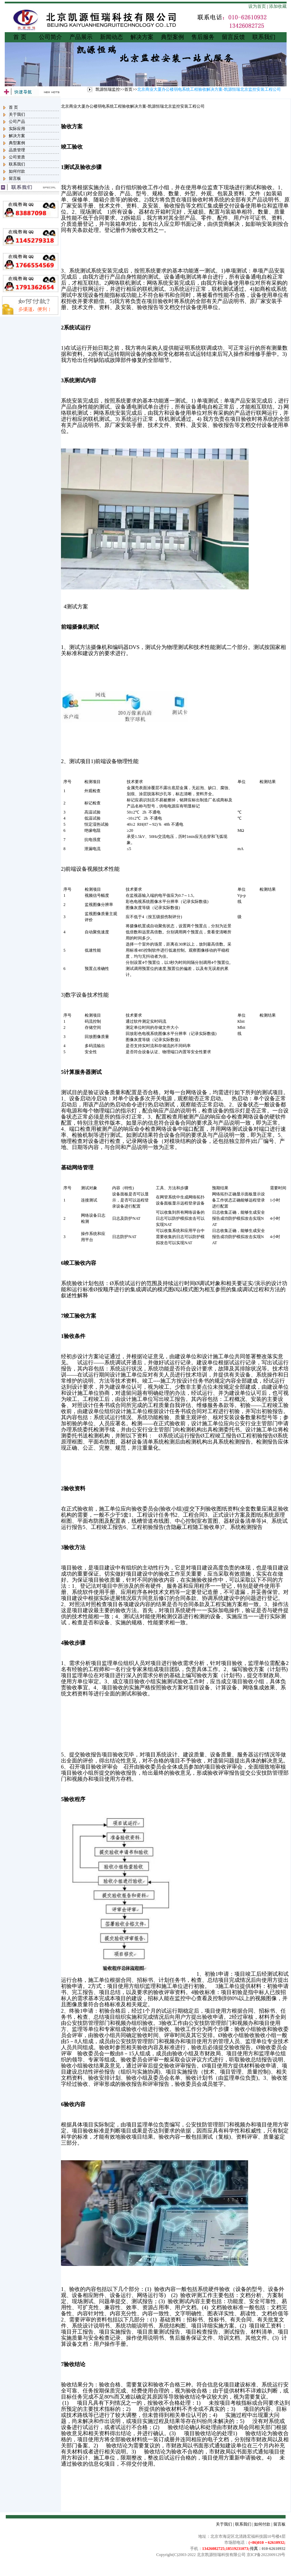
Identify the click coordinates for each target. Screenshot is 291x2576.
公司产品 (17, 121)
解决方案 (141, 37)
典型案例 (172, 37)
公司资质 (17, 157)
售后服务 (202, 37)
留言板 (15, 178)
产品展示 (80, 37)
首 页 (19, 37)
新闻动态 (111, 37)
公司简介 (50, 37)
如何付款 (17, 171)
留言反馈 (233, 37)
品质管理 (17, 150)
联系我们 (263, 37)
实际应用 (17, 128)
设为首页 (257, 6)
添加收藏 (278, 6)
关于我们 (17, 114)
